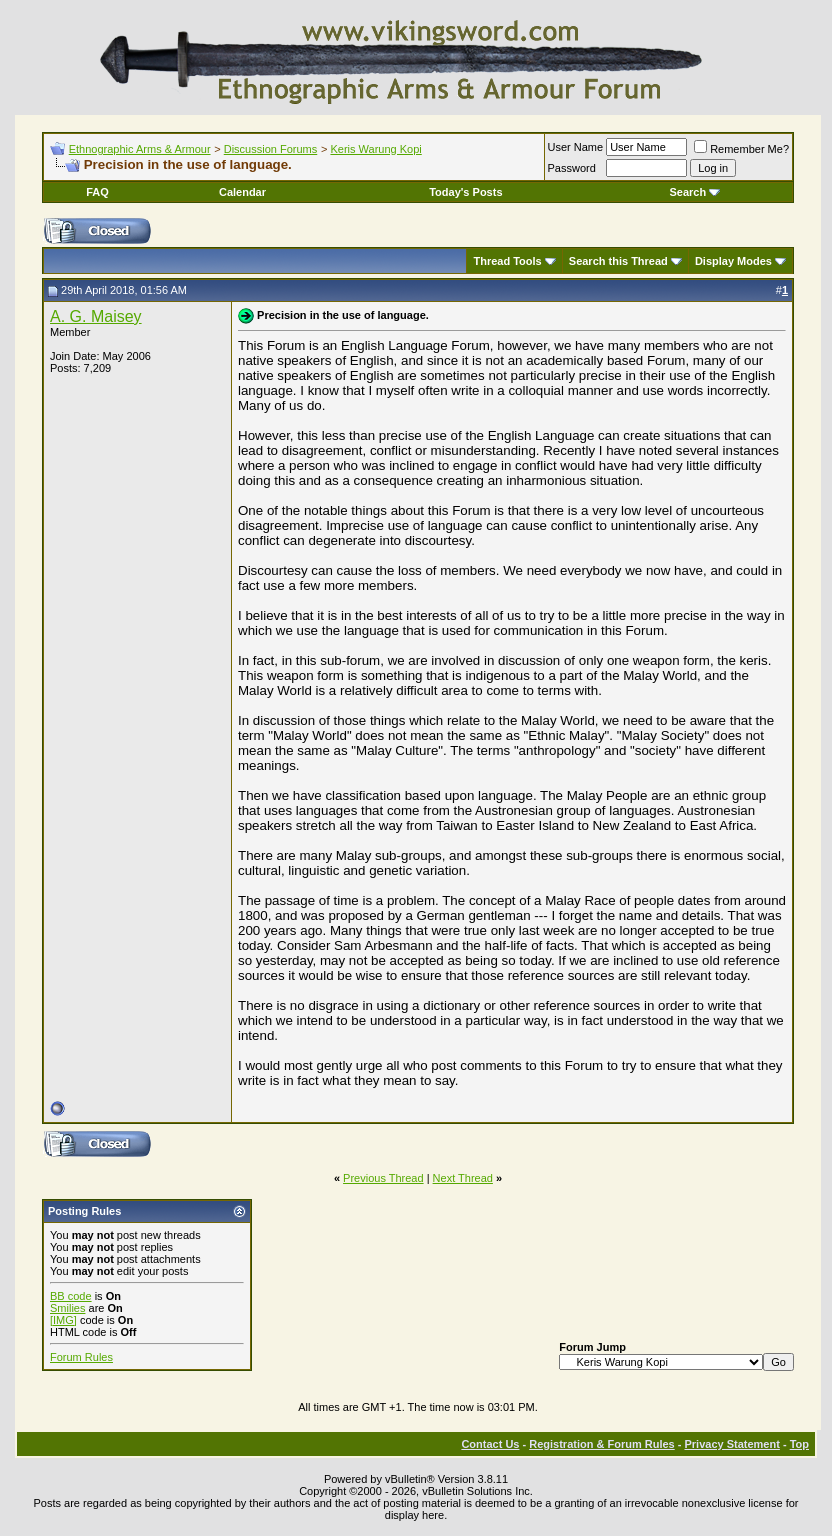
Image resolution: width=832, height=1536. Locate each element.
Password (572, 168)
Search (695, 192)
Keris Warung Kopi (375, 149)
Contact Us (490, 1444)
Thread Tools (507, 261)
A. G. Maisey (96, 316)
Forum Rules (81, 1357)
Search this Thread (618, 261)
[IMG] (63, 1320)
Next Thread (463, 1178)
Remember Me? (741, 149)
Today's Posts (465, 192)
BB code (71, 1296)
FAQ (97, 192)
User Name (576, 147)
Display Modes (733, 261)
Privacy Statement (731, 1444)
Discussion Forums (271, 149)
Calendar (242, 192)
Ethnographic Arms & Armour (140, 149)
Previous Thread (383, 1178)
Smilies (67, 1308)
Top (799, 1444)
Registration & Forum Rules (601, 1444)
